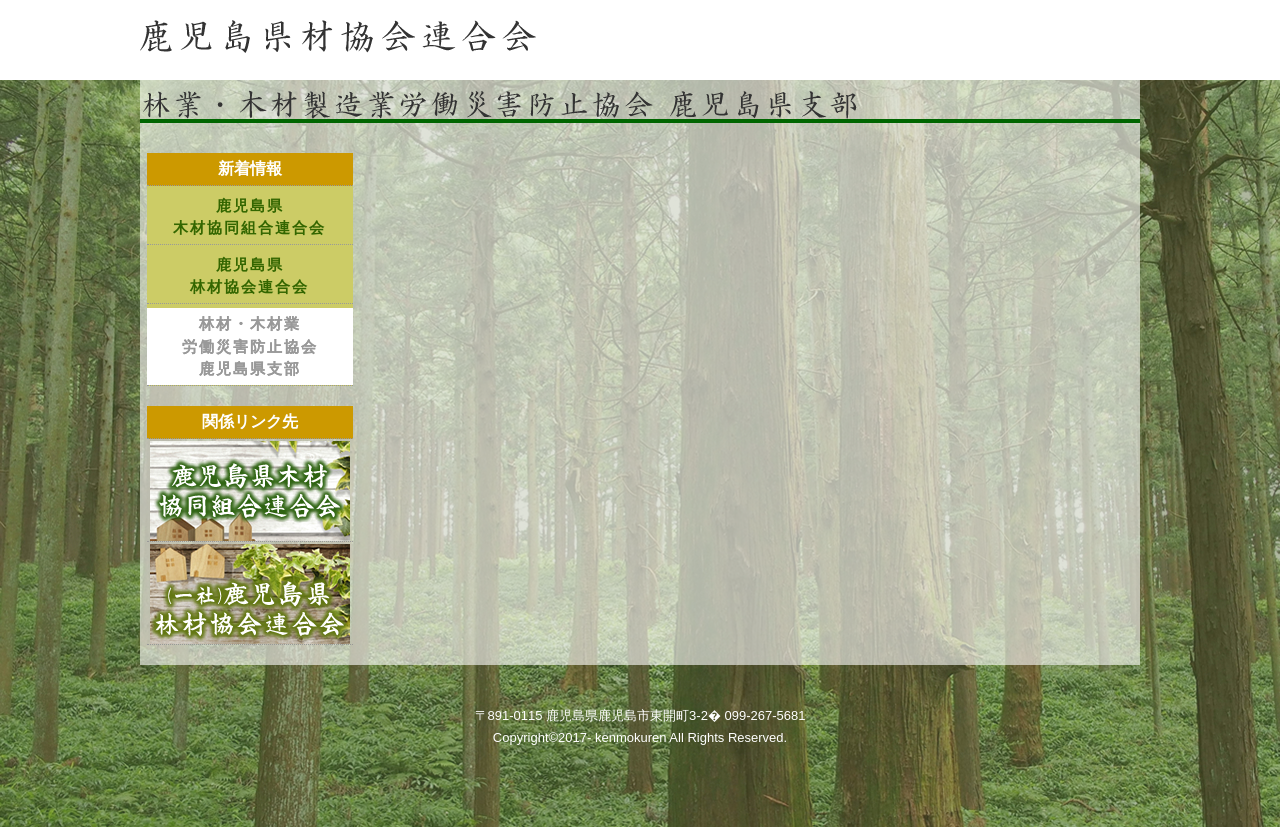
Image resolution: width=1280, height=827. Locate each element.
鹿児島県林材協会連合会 (249, 275)
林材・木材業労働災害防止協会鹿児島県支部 (250, 345)
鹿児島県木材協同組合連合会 (249, 216)
